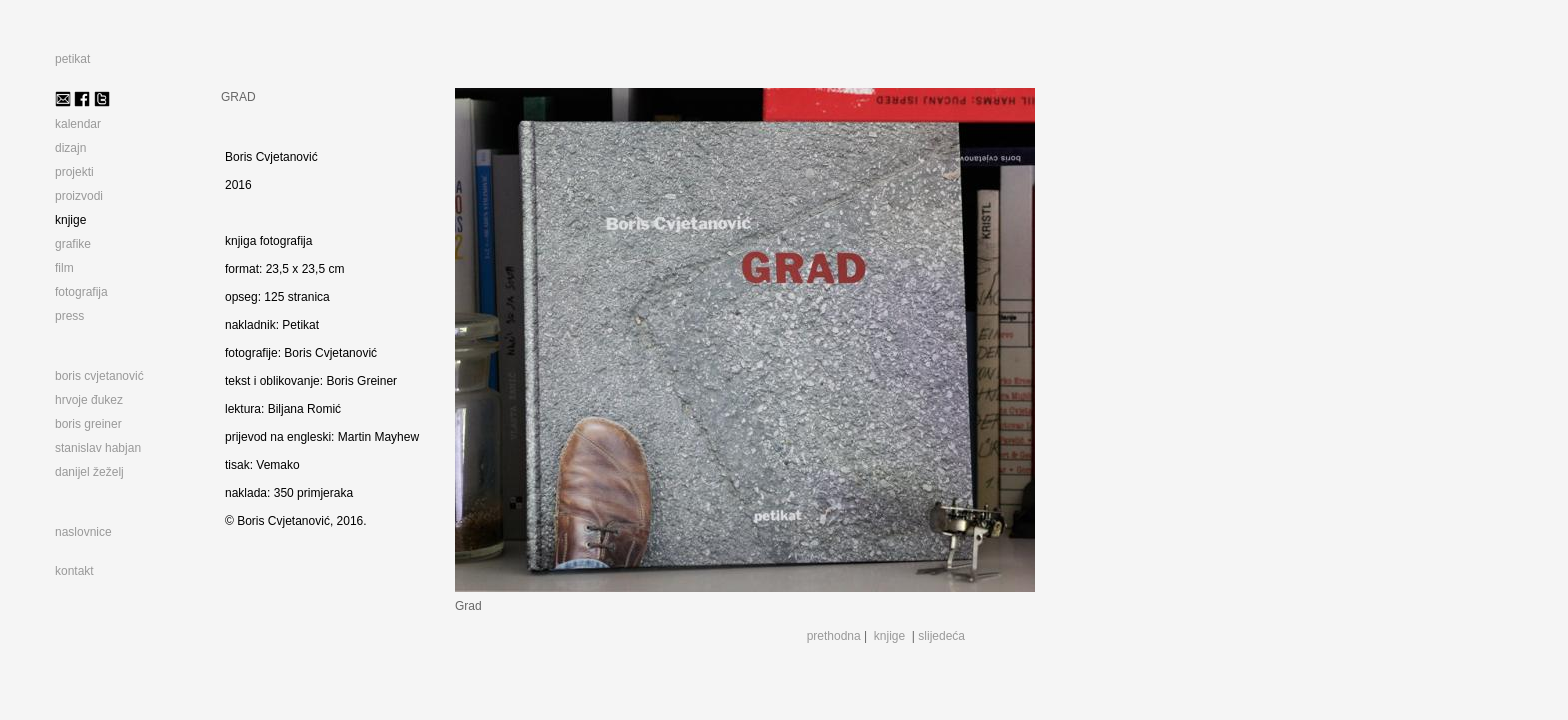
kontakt (74, 571)
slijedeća (941, 636)
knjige (889, 636)
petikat (72, 59)
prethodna (834, 636)
